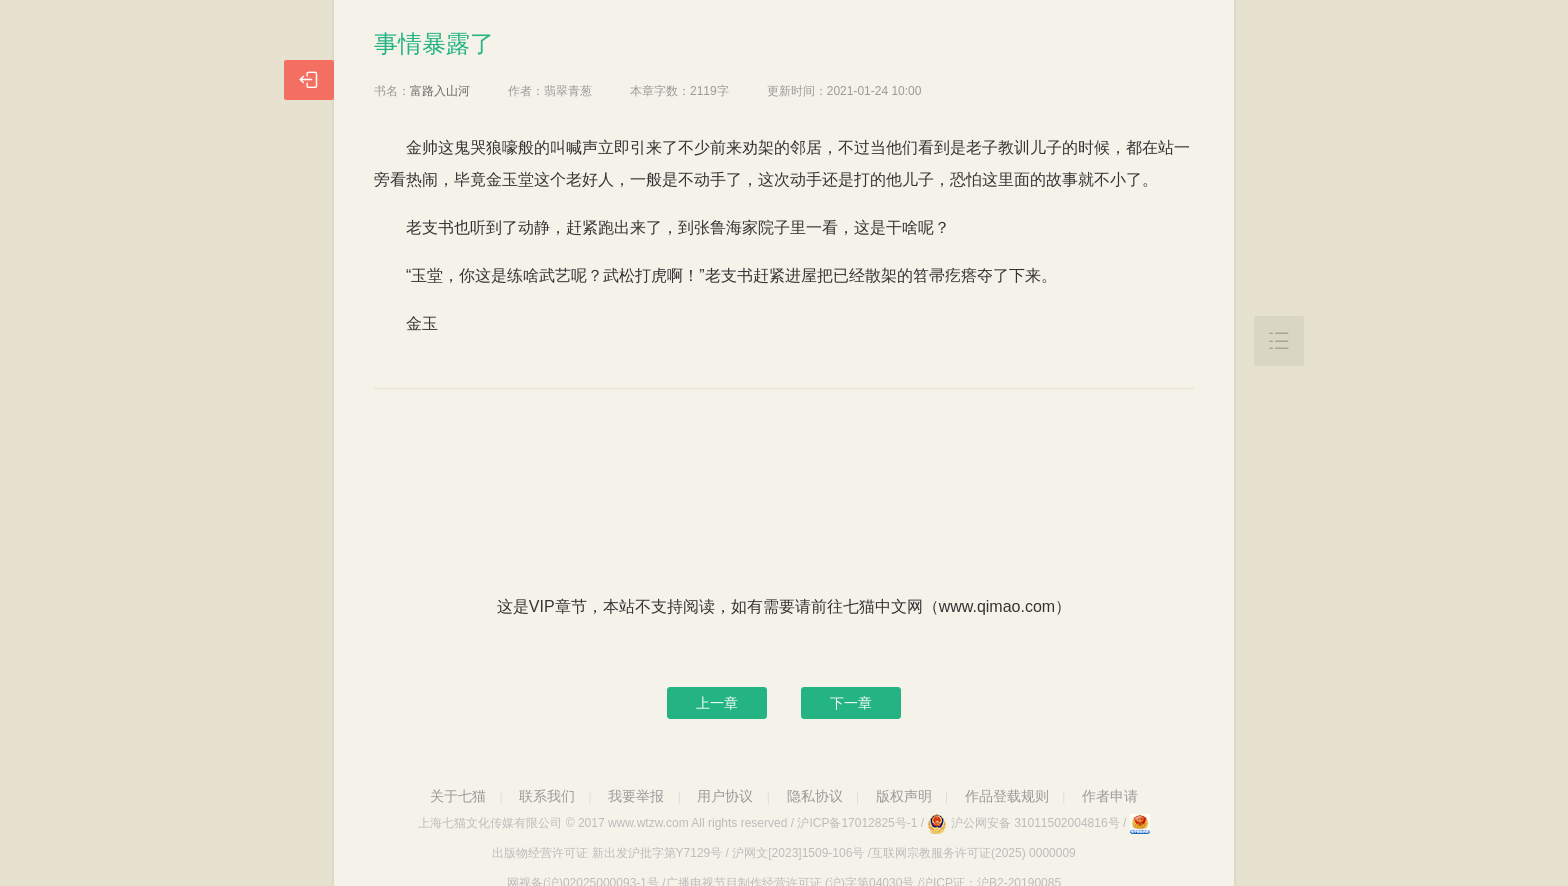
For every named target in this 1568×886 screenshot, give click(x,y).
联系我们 (547, 796)
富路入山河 (440, 91)
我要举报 (636, 796)
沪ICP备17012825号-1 (857, 823)
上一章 (717, 703)
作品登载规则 (1007, 796)
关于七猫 (458, 796)
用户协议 (725, 796)
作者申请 (1110, 796)
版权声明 (904, 796)
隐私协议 (815, 796)
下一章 (851, 703)
